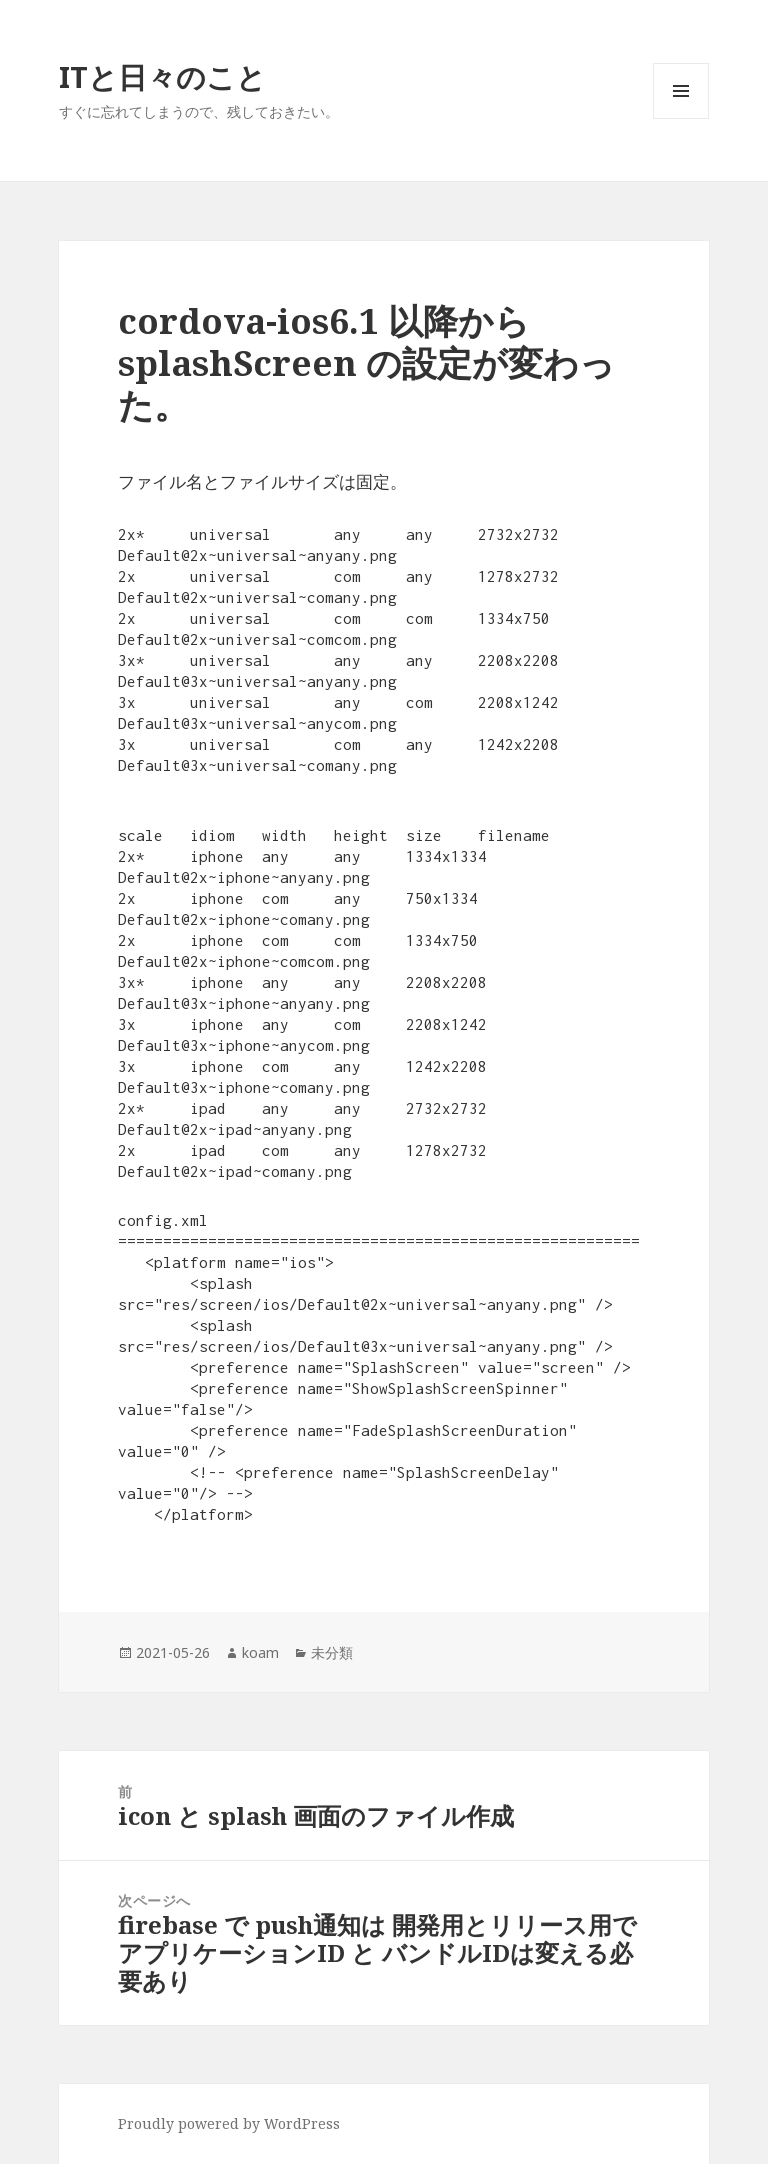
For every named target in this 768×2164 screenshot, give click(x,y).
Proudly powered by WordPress (229, 2123)
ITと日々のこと (162, 76)
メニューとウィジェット (681, 118)
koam (260, 1652)
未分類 (332, 1652)
